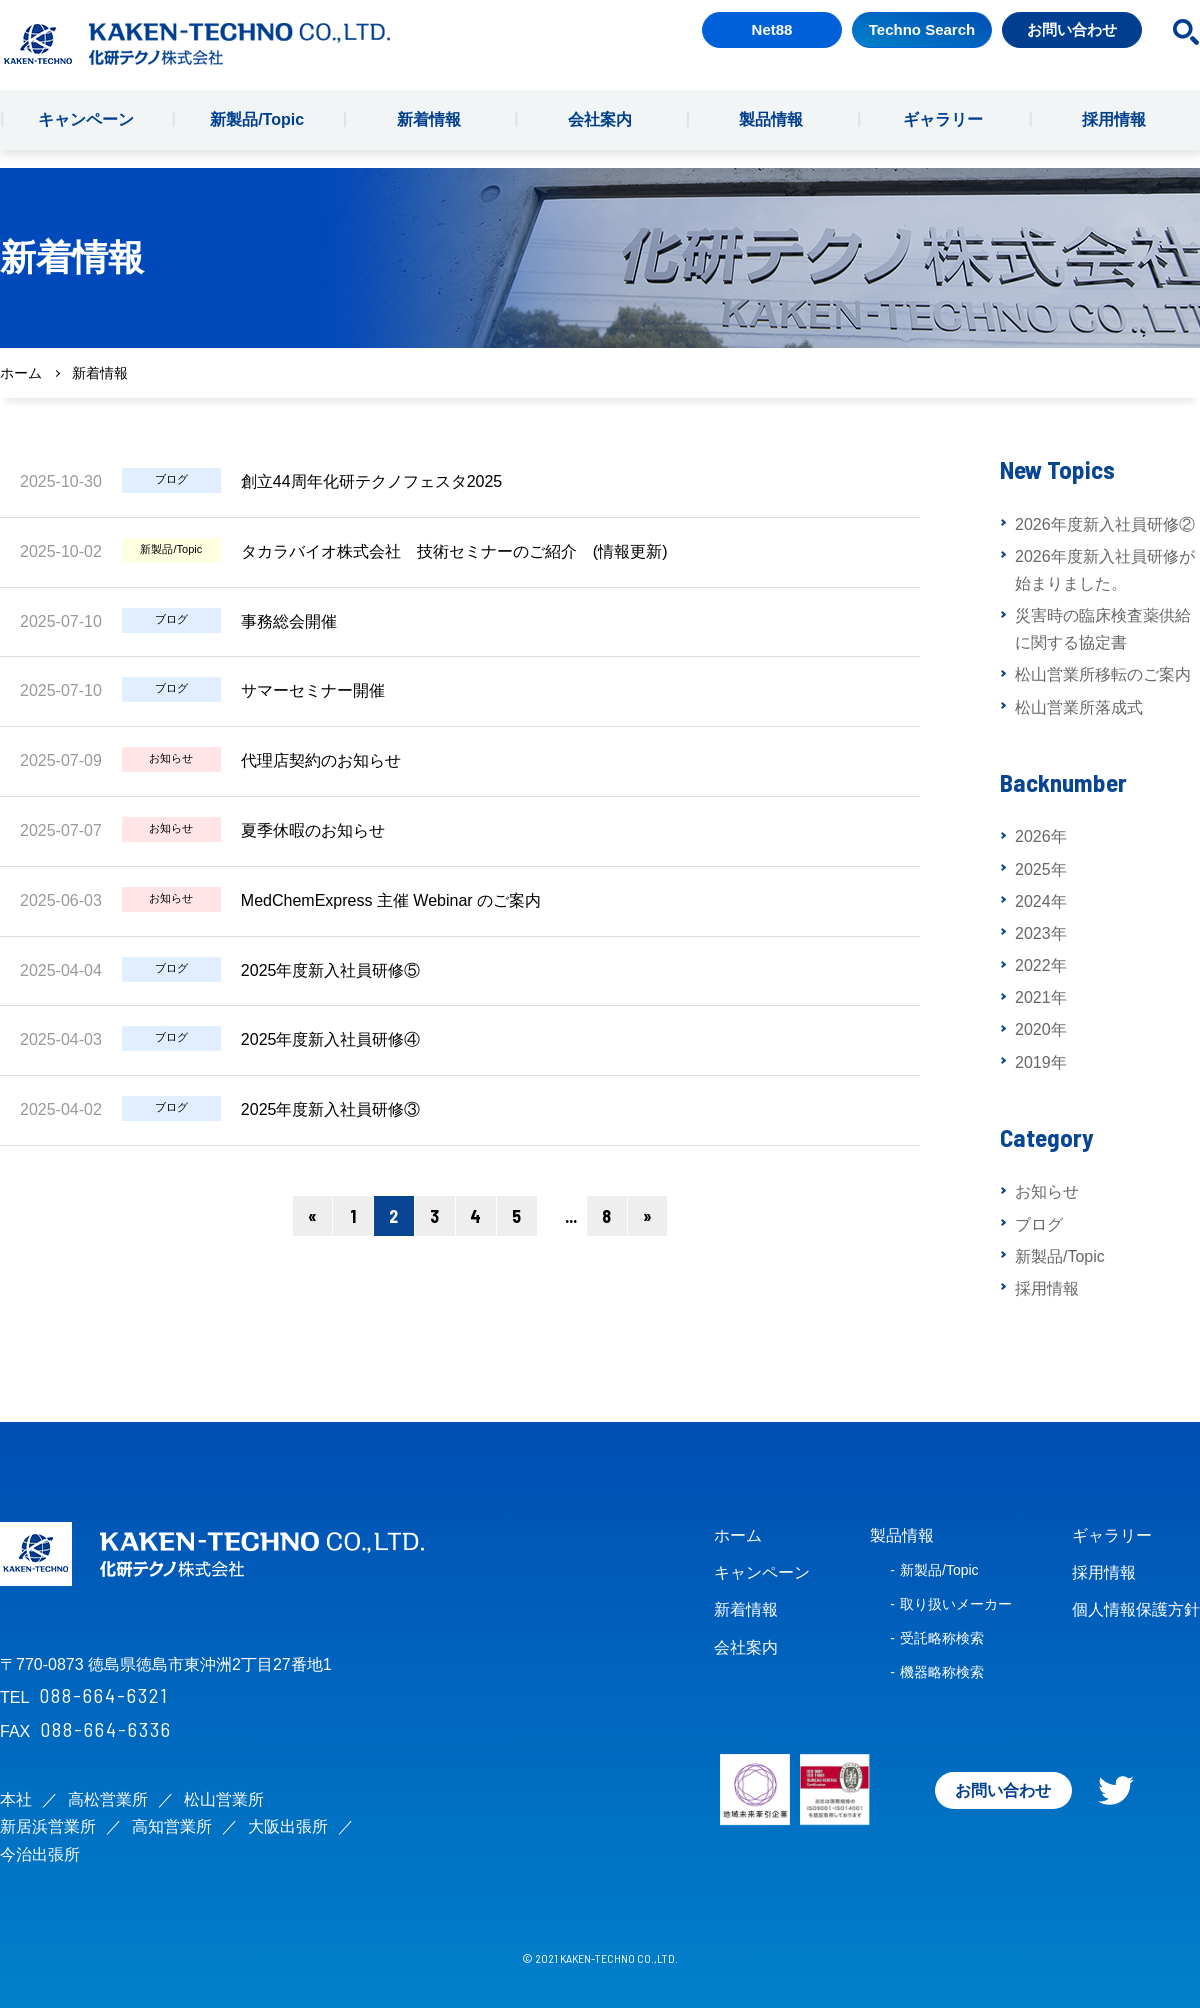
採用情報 (1114, 137)
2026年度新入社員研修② (1105, 524)
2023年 (1041, 933)
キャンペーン (86, 137)
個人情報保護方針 (1136, 1609)
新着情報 (429, 137)
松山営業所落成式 (1079, 707)
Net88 (772, 47)
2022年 (1041, 965)
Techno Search (922, 47)
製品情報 (771, 137)
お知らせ (1047, 1191)
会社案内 (600, 137)
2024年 (1041, 901)
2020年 (1041, 1029)
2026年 (1041, 836)
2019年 (1041, 1062)
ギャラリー (943, 137)
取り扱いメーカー (956, 1604)
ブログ (1039, 1224)
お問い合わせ (1072, 47)
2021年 (1041, 997)
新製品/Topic (257, 137)
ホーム (21, 373)
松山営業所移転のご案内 (1103, 674)
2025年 (1041, 869)
